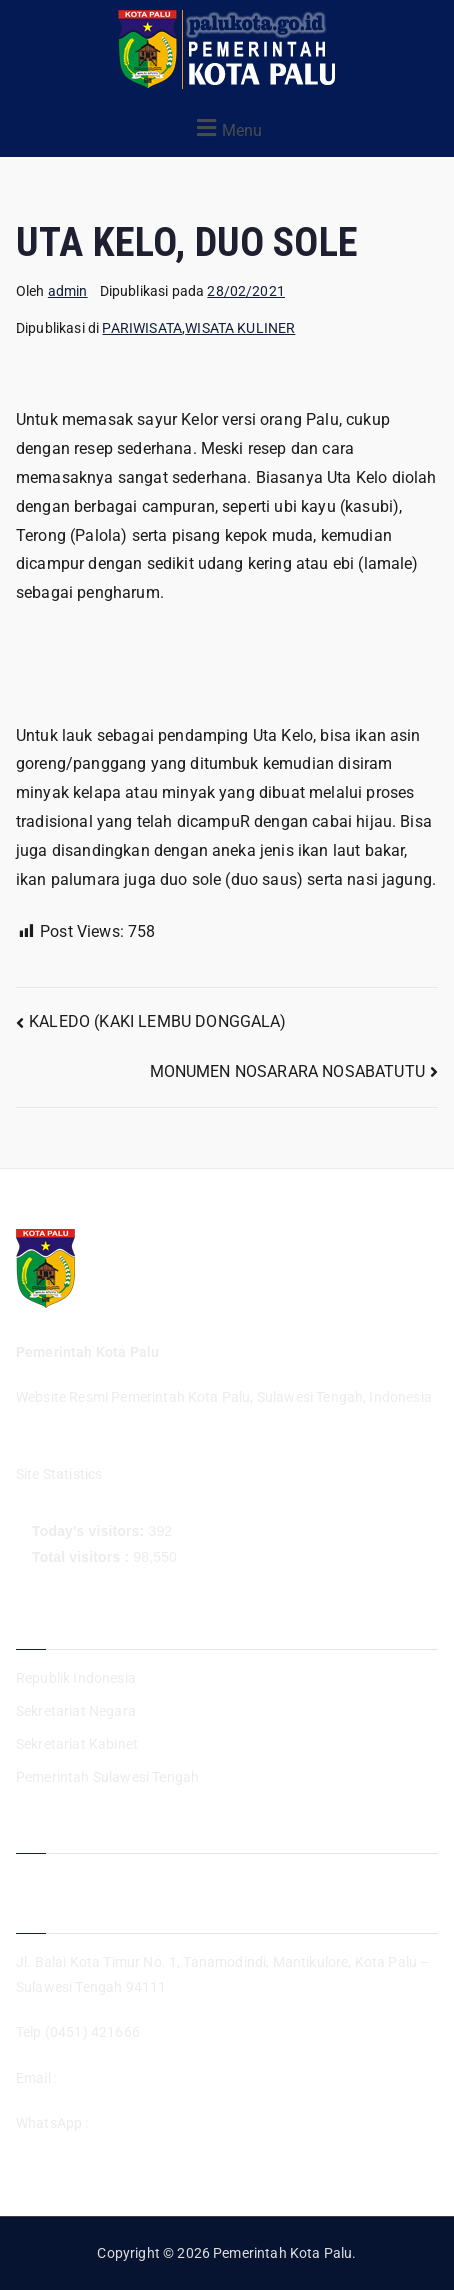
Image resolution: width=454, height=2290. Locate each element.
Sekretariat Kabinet (77, 1744)
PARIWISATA (142, 328)
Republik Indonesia (76, 1678)
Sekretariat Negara (76, 1711)
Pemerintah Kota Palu (282, 2253)
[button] (227, 128)
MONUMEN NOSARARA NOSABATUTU (287, 1071)
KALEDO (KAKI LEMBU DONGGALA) (157, 1021)
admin (68, 291)
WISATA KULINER (240, 328)
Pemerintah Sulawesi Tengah (107, 1777)
